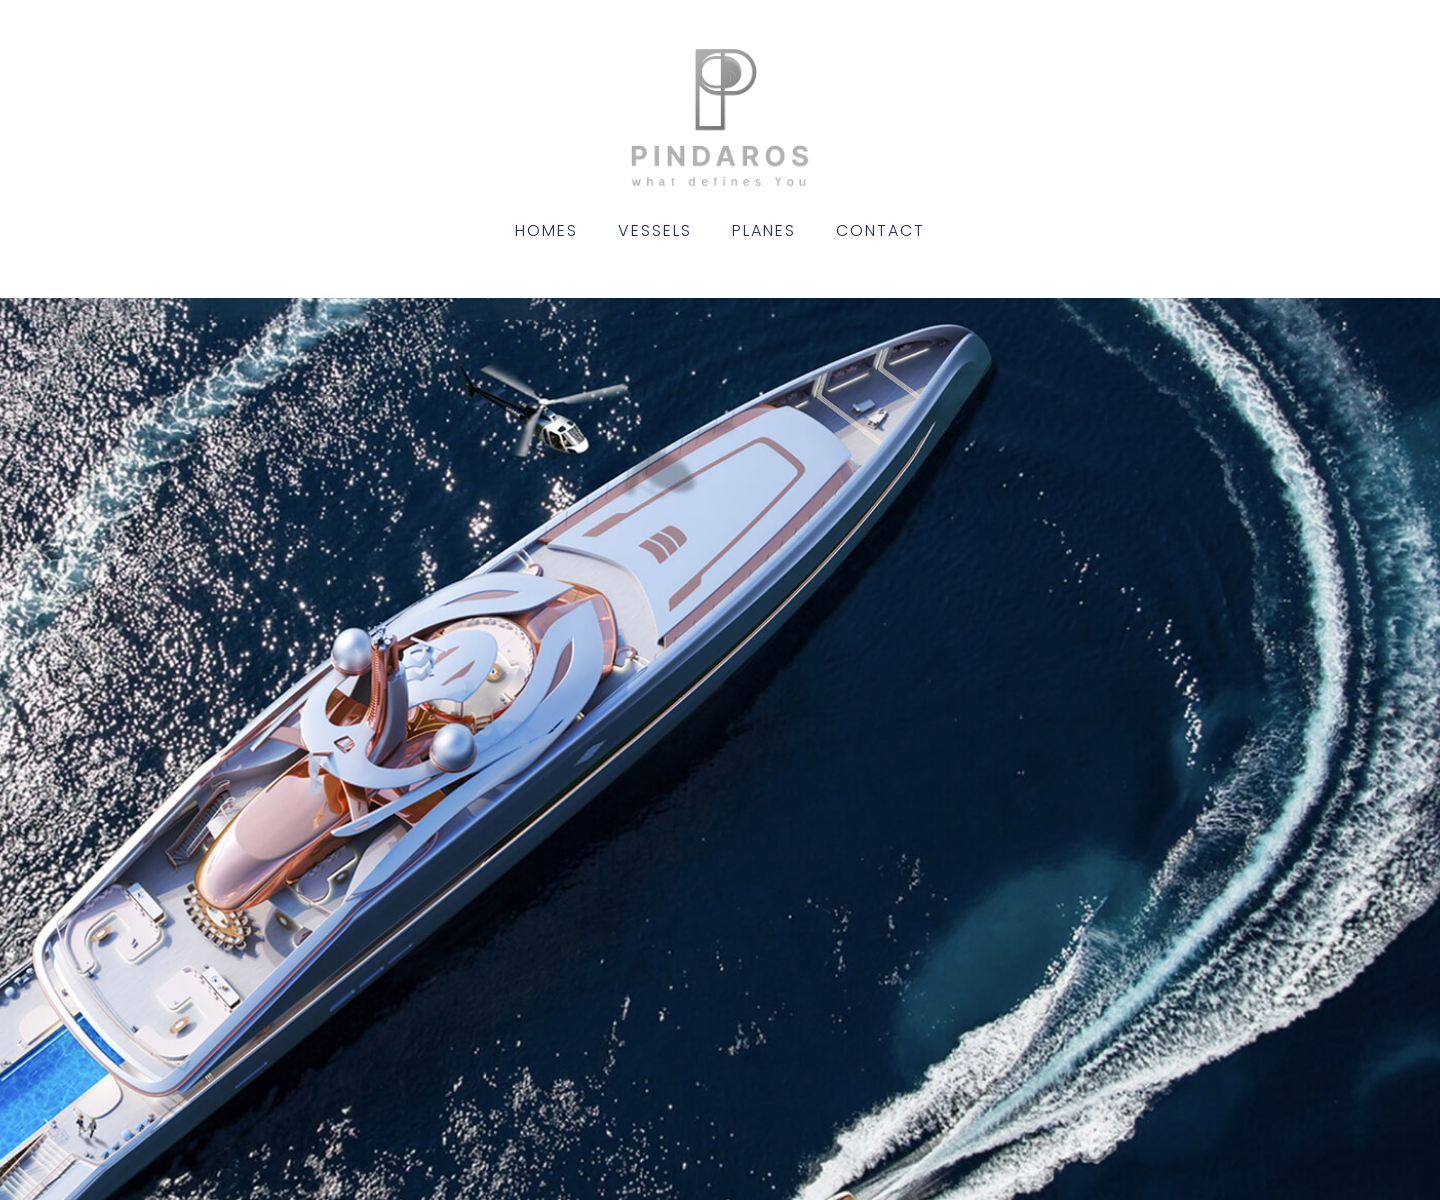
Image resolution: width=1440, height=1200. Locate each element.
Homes (546, 230)
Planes (764, 230)
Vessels (655, 230)
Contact (880, 230)
